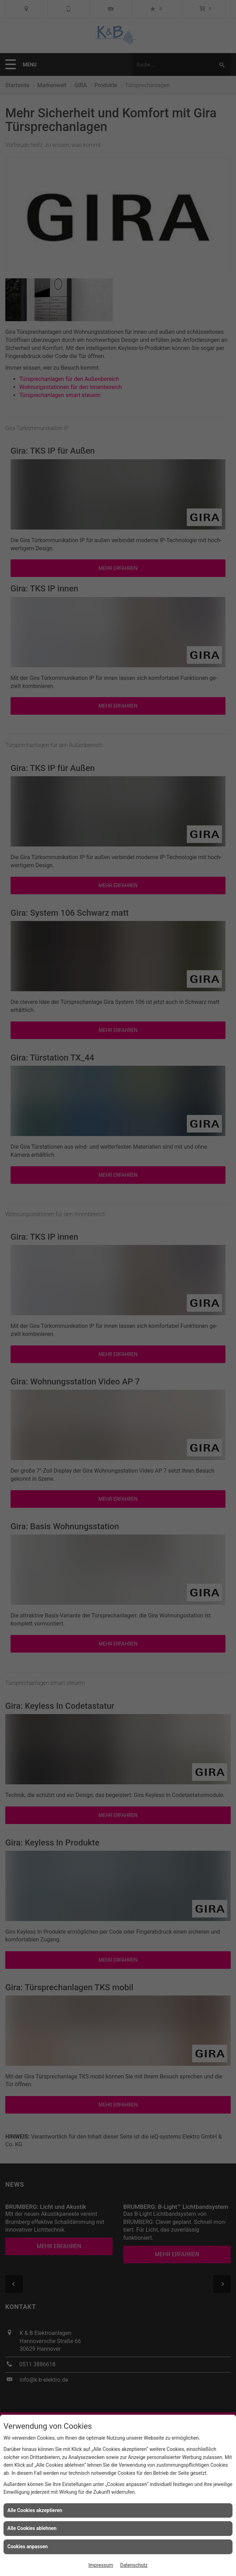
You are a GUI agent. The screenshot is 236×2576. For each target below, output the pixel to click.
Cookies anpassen (27, 2546)
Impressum (100, 2565)
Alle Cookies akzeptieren (34, 2510)
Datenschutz (134, 2565)
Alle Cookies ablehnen (32, 2528)
